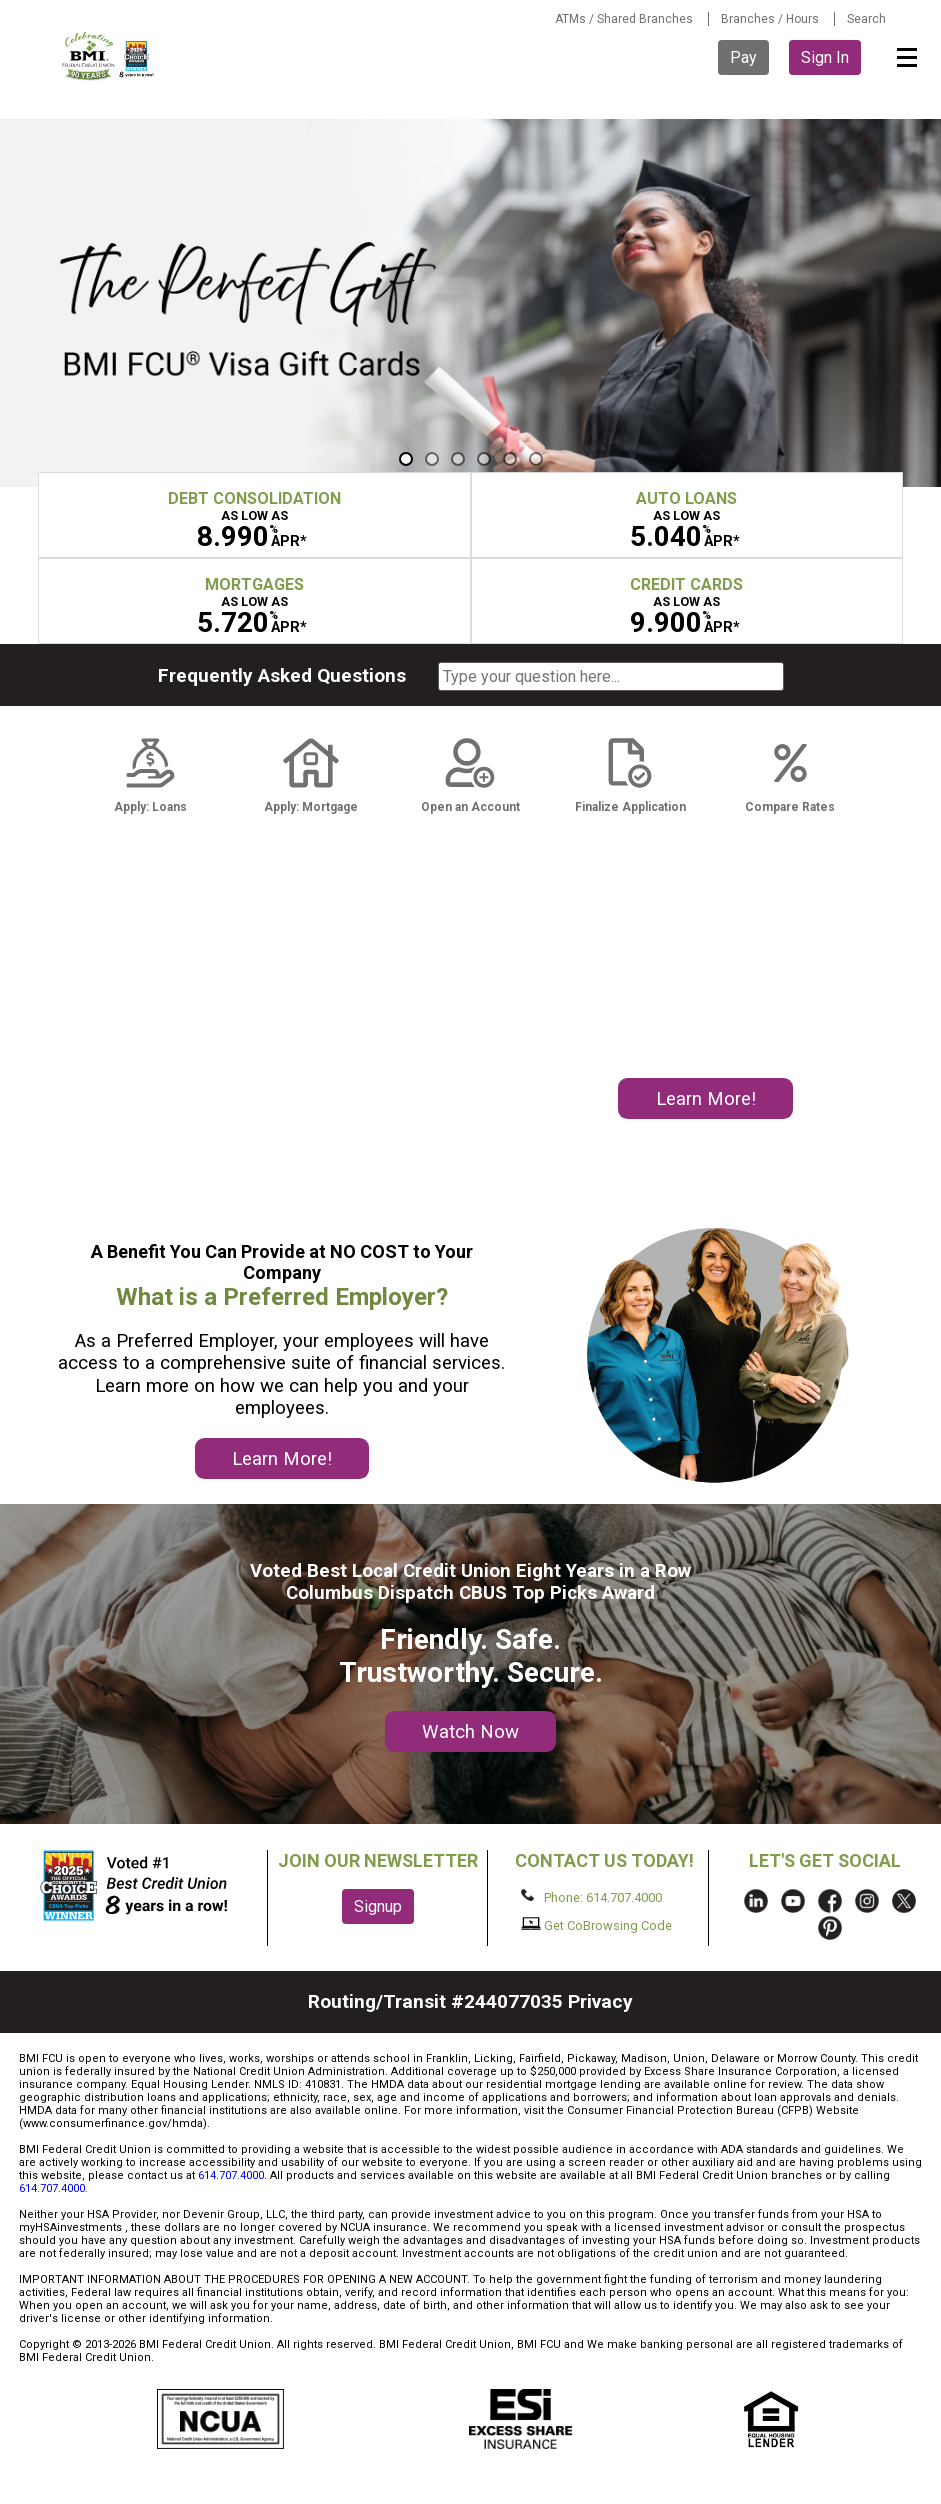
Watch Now (470, 1732)
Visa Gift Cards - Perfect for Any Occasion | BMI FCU (470, 303)
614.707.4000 (231, 2175)
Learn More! (706, 1099)
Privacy (600, 2001)
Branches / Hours (770, 19)
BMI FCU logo (109, 56)
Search (866, 19)
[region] (470, 303)
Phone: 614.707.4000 (591, 1897)
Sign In (825, 57)
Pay (743, 57)
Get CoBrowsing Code (596, 1925)
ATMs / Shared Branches (624, 19)
